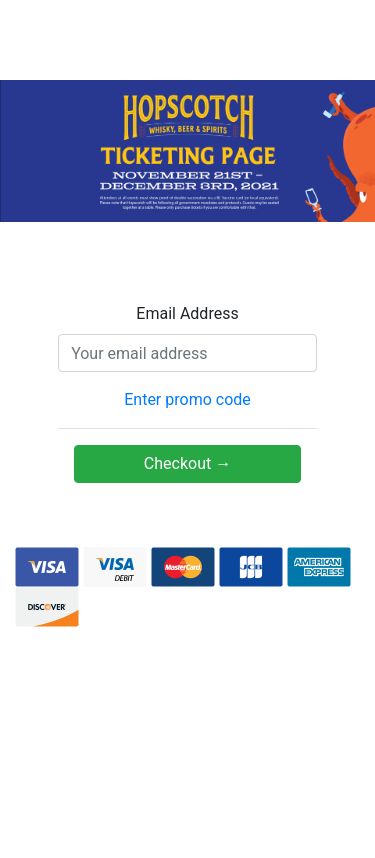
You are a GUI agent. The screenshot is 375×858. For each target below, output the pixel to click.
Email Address (187, 313)
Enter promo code (187, 399)
